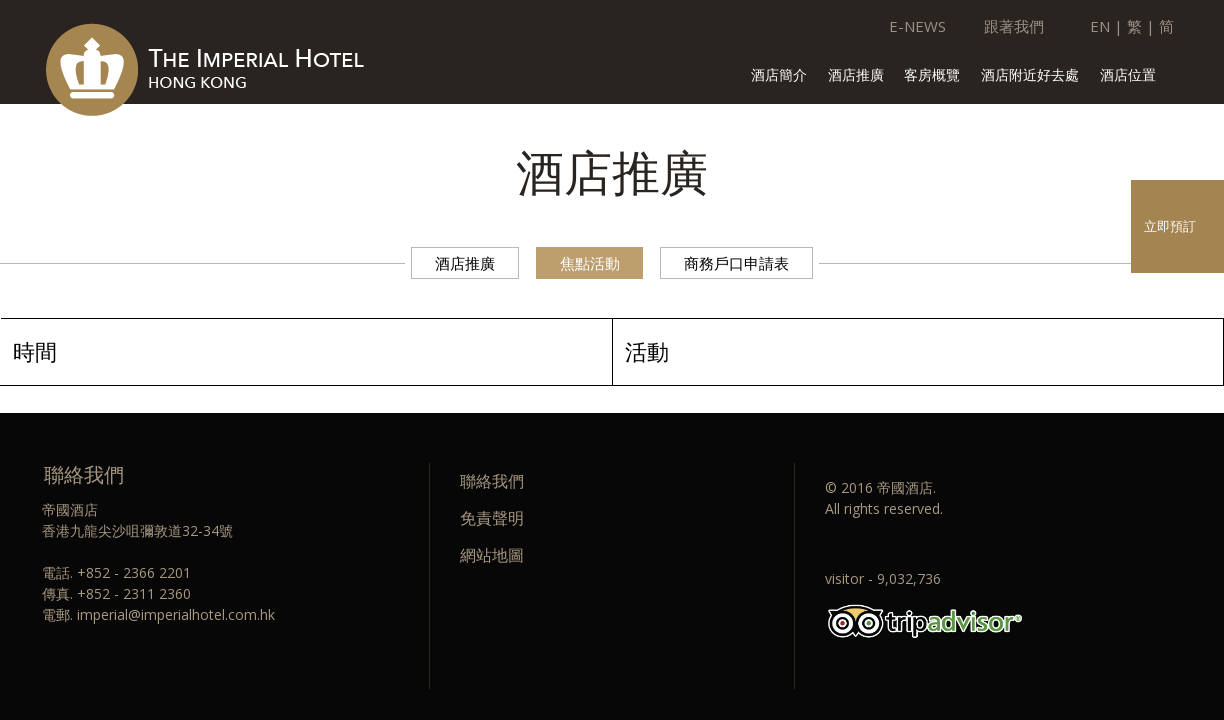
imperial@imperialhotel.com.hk (176, 614)
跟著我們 (1014, 26)
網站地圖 (492, 555)
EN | (1106, 26)
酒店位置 (1128, 76)
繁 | (1141, 26)
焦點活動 (590, 263)
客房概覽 (932, 76)
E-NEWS (917, 26)
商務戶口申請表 (736, 263)
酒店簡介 (779, 76)
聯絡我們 (492, 481)
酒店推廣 (856, 76)
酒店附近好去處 (1030, 76)
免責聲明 (492, 518)
